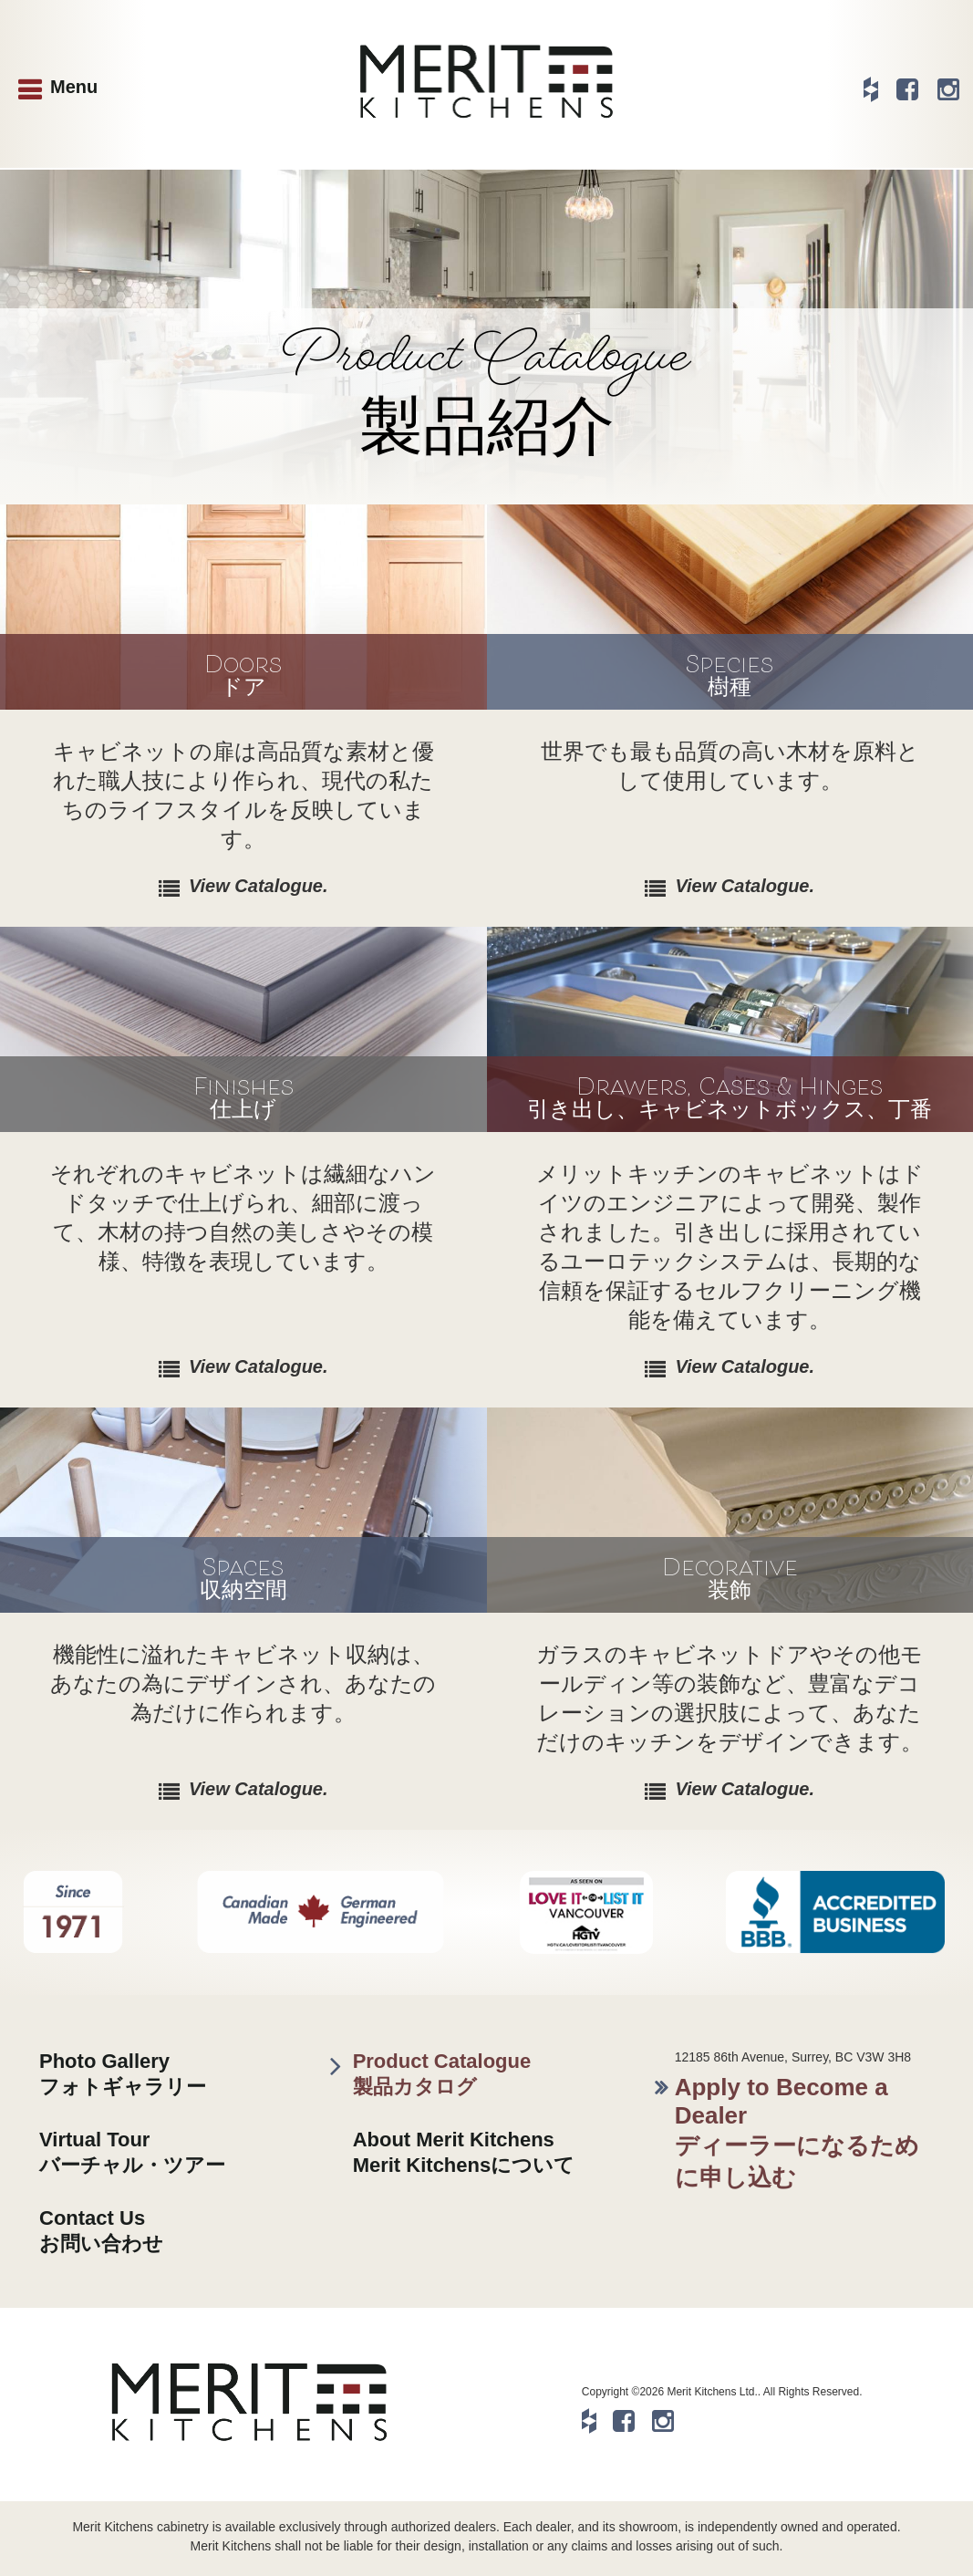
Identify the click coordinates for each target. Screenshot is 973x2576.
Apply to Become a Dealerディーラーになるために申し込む (797, 2132)
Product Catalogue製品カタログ (442, 2074)
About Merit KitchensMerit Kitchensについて (464, 2152)
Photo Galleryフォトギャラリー (122, 2074)
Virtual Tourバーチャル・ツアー (132, 2152)
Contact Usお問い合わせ (101, 2231)
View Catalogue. (258, 886)
